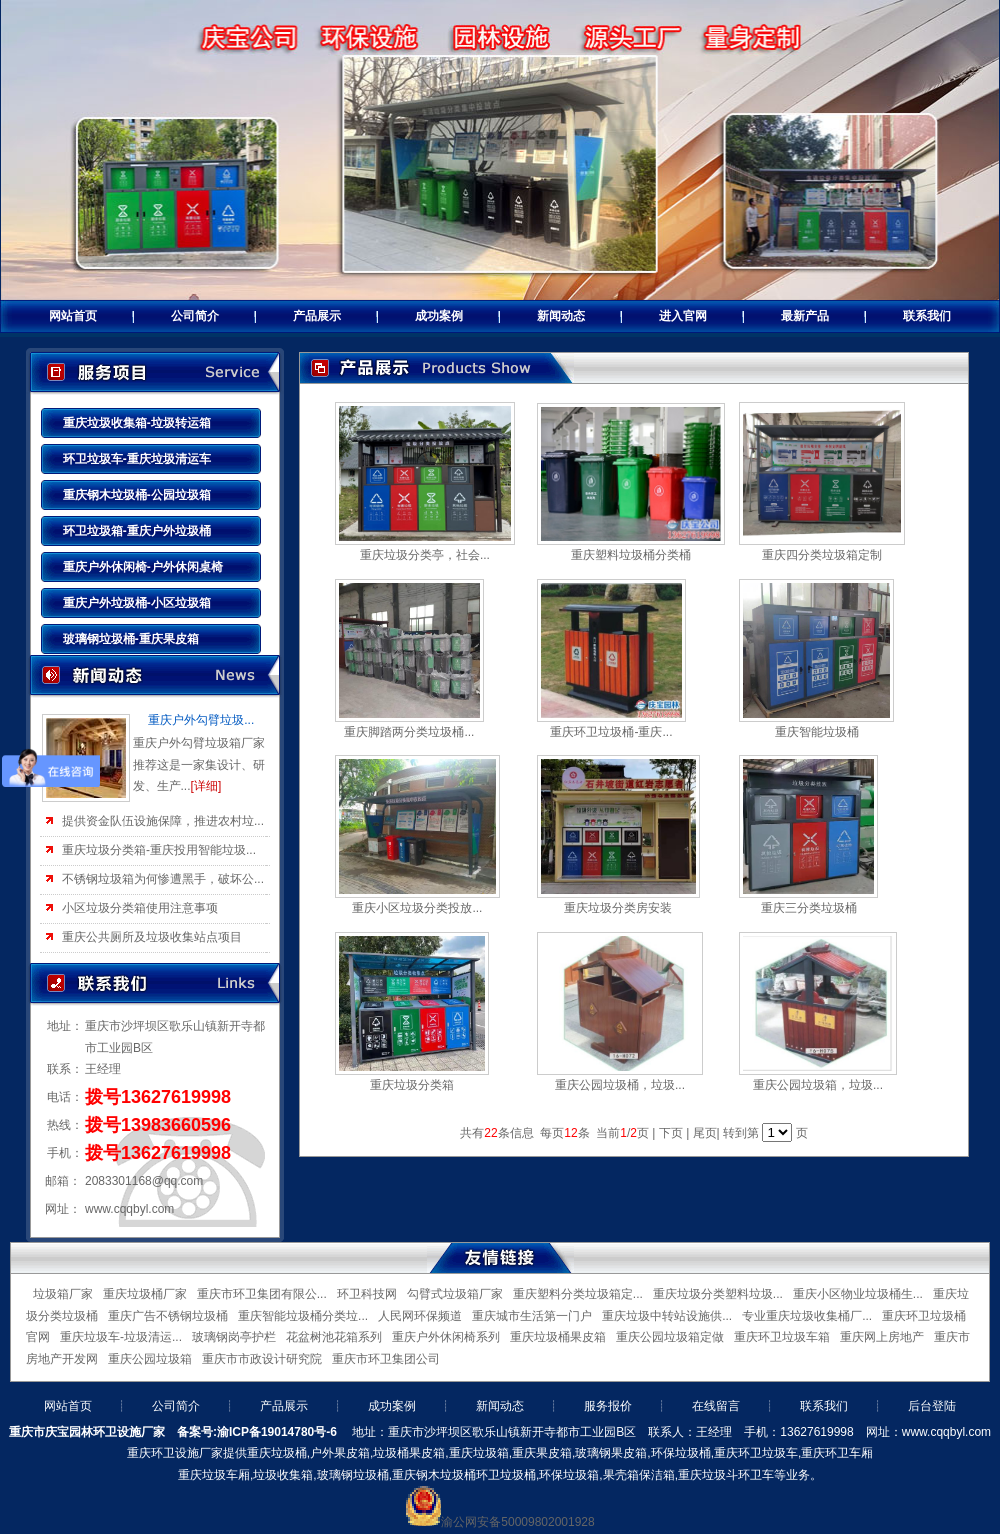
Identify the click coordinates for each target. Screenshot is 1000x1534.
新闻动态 (561, 316)
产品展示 (317, 316)
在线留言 (716, 1406)
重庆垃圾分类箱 (412, 1085)
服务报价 (608, 1406)
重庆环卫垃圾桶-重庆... (611, 732)
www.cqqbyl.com (129, 1209)
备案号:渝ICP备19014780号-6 (257, 1432)
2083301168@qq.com (144, 1181)
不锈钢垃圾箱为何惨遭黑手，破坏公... (163, 879)
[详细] (206, 786)
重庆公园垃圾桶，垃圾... (620, 1085)
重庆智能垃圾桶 (817, 732)
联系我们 (927, 316)
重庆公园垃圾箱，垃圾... (818, 1085)
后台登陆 (932, 1406)
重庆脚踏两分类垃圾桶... (409, 732)
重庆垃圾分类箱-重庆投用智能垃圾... (159, 850)
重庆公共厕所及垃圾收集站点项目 (152, 937)
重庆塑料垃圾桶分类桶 (631, 555)
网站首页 (73, 316)
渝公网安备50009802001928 (517, 1522)
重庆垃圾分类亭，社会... (425, 555)
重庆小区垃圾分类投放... (417, 908)
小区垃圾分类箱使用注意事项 (140, 908)
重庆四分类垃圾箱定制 (822, 555)
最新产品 (805, 316)
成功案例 (439, 316)
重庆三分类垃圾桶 (809, 908)
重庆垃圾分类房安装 (618, 908)
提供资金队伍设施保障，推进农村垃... (163, 821)
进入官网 (683, 316)
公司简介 (195, 316)
